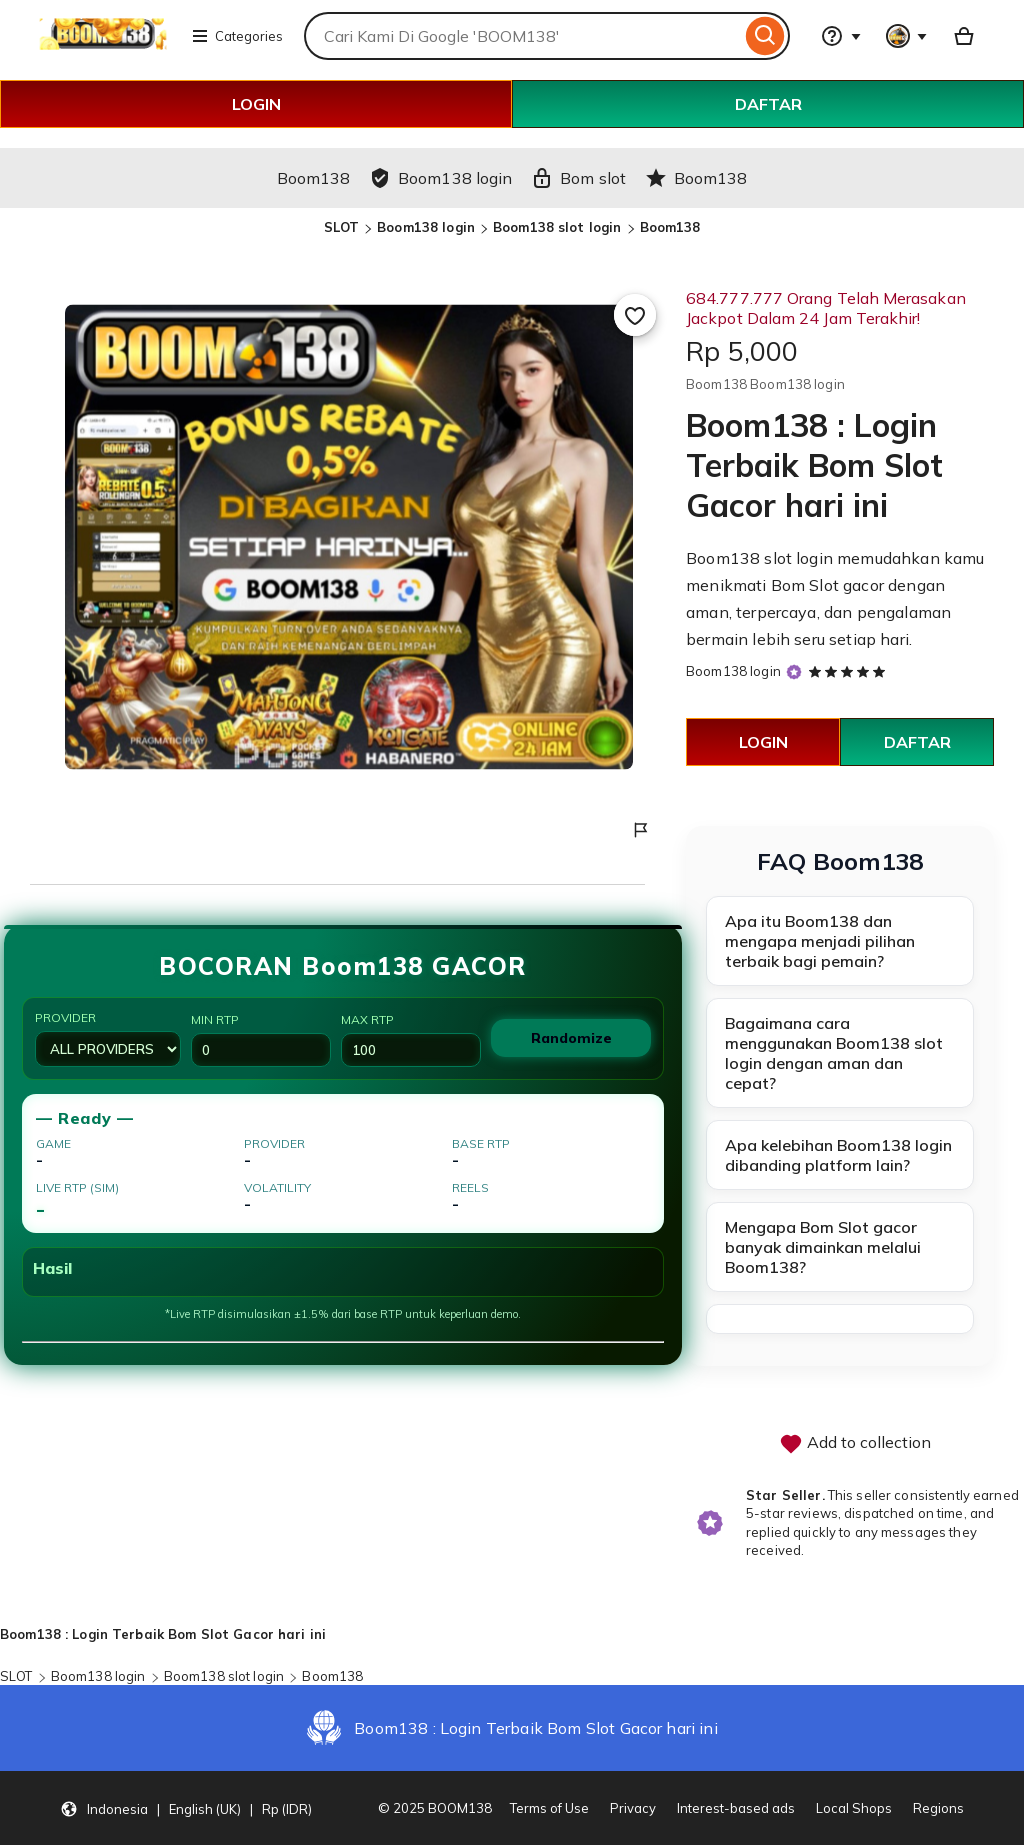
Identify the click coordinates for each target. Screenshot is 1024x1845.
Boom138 (670, 227)
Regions (938, 1808)
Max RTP (411, 1039)
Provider (108, 1038)
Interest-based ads (736, 1808)
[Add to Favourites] (635, 315)
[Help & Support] (841, 36)
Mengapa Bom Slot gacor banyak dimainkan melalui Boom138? (823, 1247)
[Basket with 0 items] (964, 36)
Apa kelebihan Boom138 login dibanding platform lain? (838, 1155)
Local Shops (854, 1808)
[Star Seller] (794, 672)
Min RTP (261, 1039)
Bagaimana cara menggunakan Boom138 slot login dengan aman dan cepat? (834, 1053)
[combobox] (522, 36)
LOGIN (256, 104)
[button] (186, 1808)
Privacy (633, 1808)
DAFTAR (768, 104)
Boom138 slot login (557, 227)
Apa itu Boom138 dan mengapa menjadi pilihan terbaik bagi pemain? (820, 941)
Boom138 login (426, 227)
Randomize (571, 1038)
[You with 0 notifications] (907, 36)
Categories (237, 36)
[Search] (765, 36)
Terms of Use (549, 1808)
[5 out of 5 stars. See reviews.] (850, 671)
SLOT (342, 227)
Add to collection (855, 1444)
